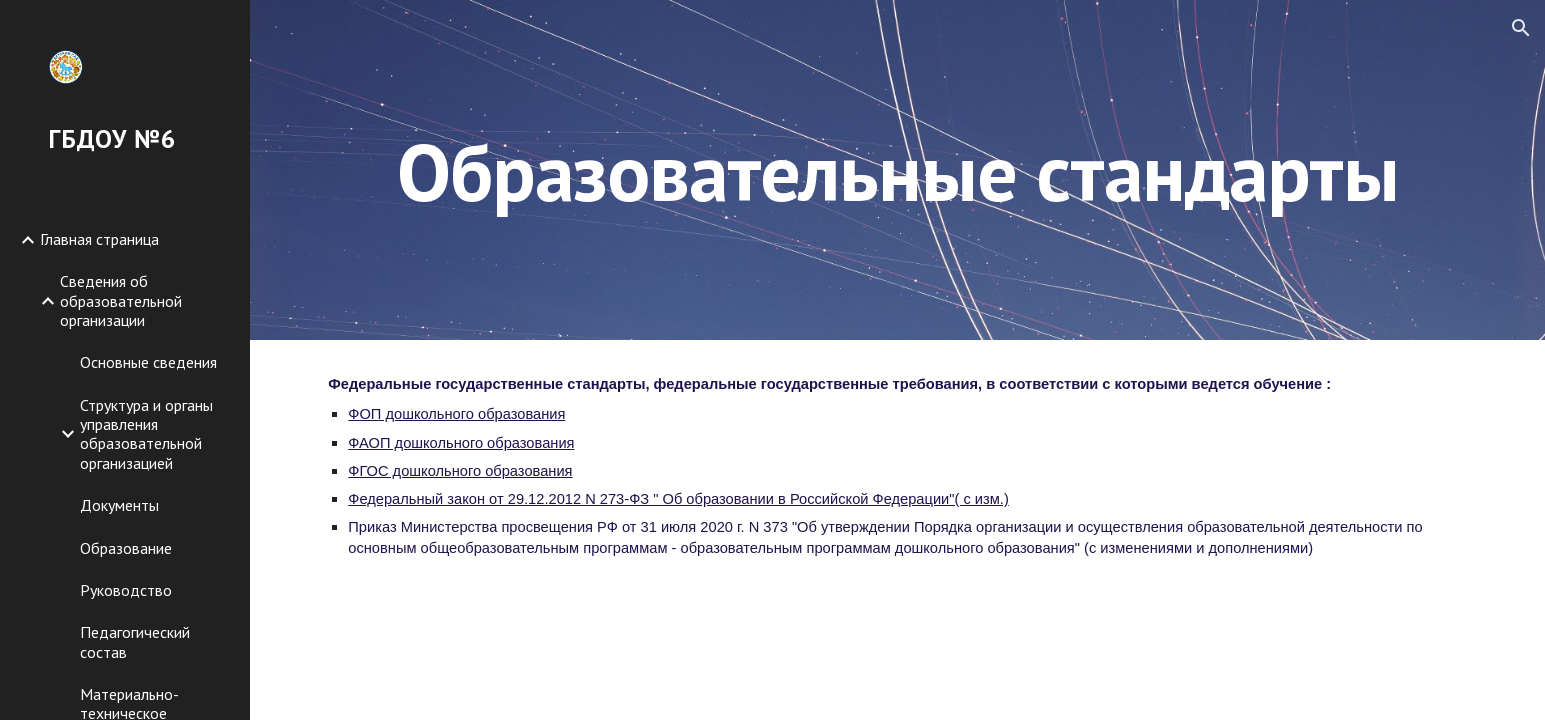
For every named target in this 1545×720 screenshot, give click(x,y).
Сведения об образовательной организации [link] (121, 300)
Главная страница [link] (99, 239)
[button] (1521, 28)
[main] (897, 169)
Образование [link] (126, 548)
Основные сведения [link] (148, 362)
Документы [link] (119, 505)
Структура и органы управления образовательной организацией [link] (146, 434)
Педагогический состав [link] (135, 641)
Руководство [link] (126, 590)
